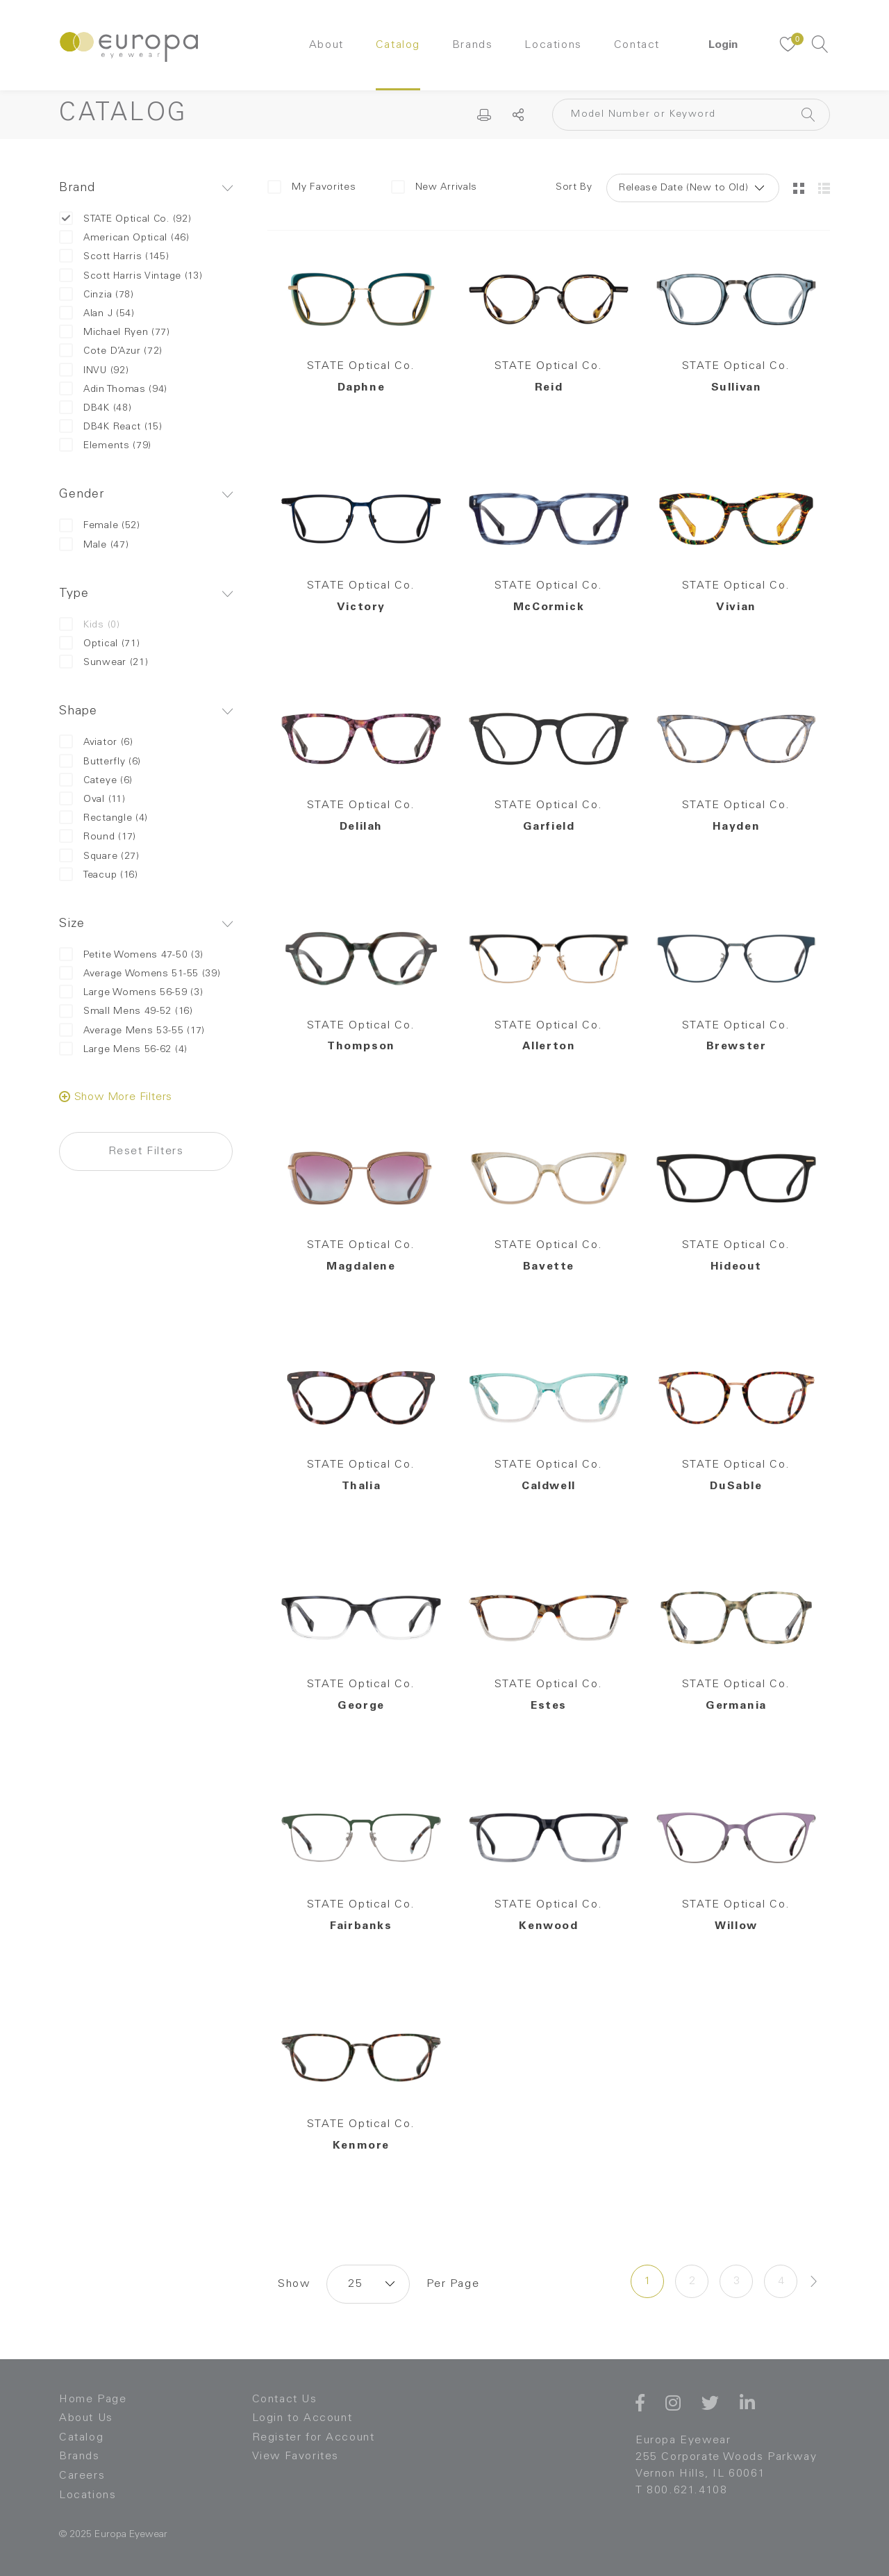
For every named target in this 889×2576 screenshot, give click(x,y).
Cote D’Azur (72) (111, 351)
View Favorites (295, 2456)
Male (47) (93, 545)
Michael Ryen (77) (114, 332)
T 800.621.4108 (681, 2490)
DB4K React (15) (111, 427)
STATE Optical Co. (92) (125, 219)
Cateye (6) (96, 781)
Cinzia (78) (96, 295)
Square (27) (99, 856)
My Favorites (311, 187)
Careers (82, 2475)
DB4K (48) (95, 408)
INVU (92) (93, 371)
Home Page (92, 2399)
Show (294, 2284)
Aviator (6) (96, 742)
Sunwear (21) (103, 662)
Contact (637, 45)
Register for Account (313, 2437)
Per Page (452, 2284)
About (326, 45)
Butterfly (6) (100, 762)
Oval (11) (92, 799)
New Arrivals (434, 187)
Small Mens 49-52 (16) (126, 1011)
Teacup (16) (98, 875)
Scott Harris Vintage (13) (131, 276)
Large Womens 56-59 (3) (131, 993)
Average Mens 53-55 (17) (132, 1031)
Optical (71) (99, 644)
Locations (552, 45)
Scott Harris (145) (114, 257)
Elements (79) (105, 446)
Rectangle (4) (103, 818)
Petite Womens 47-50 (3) (131, 955)
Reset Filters (146, 1151)
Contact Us (284, 2399)
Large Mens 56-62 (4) (123, 1050)
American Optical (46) (124, 238)
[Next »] (814, 2281)
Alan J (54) (97, 314)
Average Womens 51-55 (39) (140, 974)
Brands (472, 45)
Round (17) (97, 837)
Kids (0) (89, 625)
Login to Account (302, 2418)
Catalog (398, 45)
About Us (86, 2418)
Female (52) (99, 526)
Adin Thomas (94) (113, 389)
